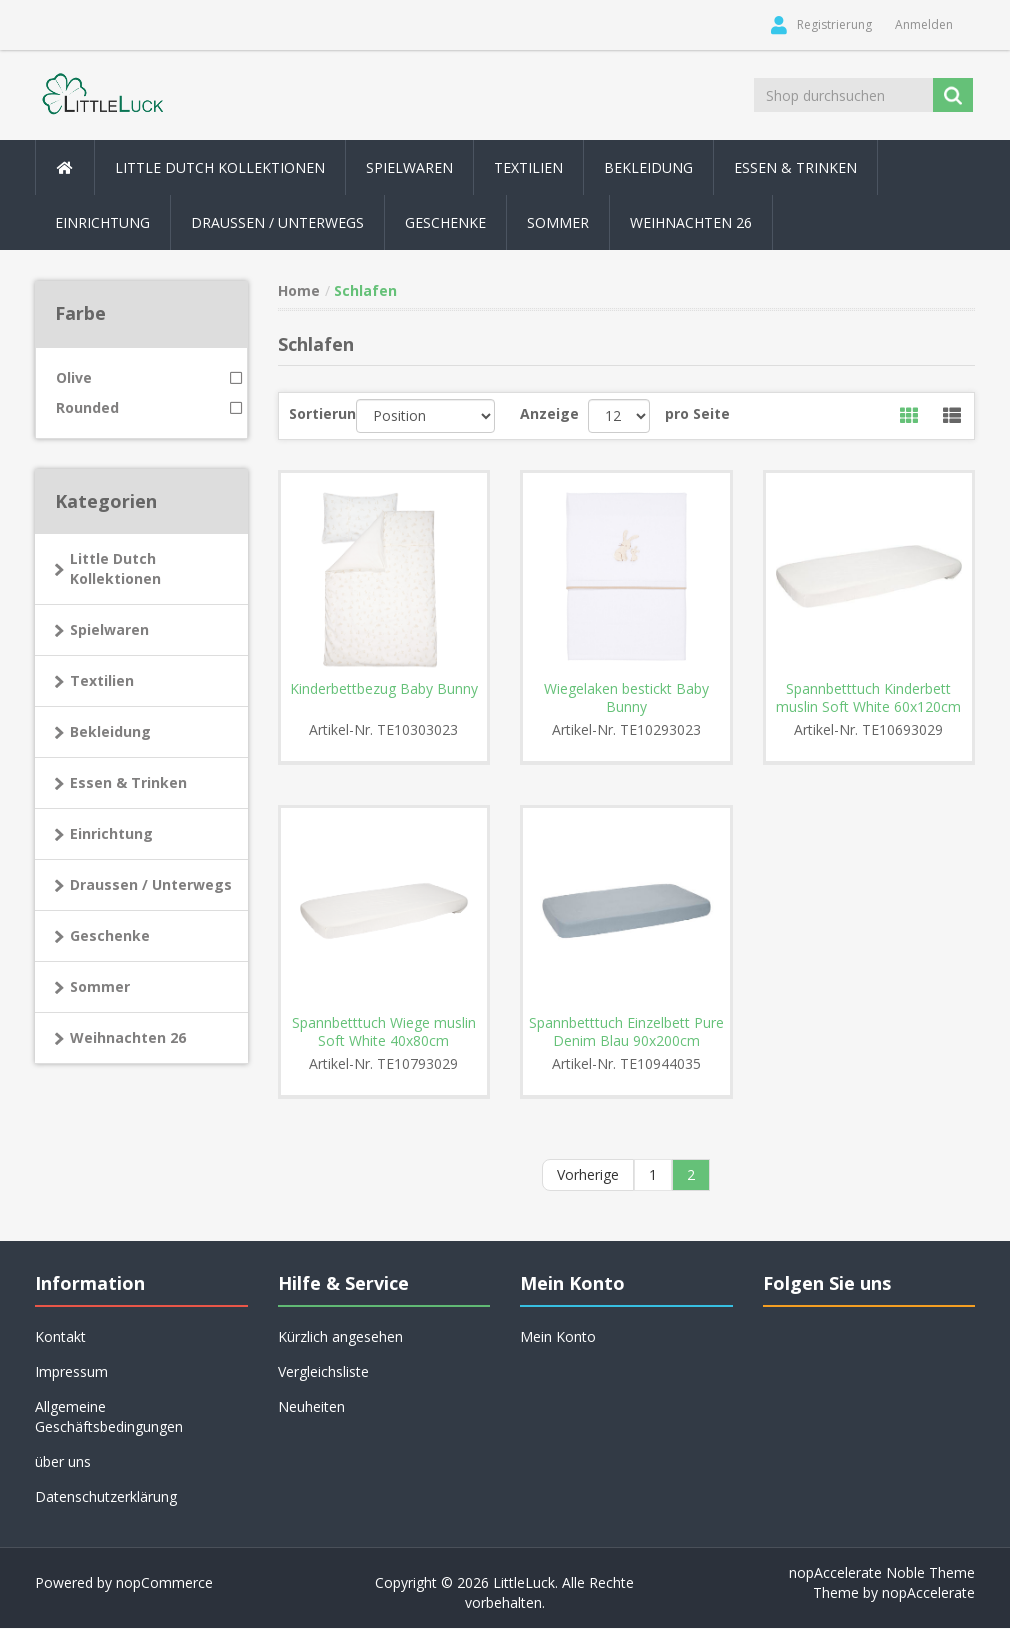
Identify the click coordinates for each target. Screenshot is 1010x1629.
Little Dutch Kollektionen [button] (220, 167)
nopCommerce (164, 1583)
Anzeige (549, 413)
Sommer (100, 986)
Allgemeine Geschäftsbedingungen (109, 1417)
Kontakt (60, 1337)
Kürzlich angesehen (340, 1337)
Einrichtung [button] (102, 222)
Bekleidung (110, 731)
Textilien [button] (528, 167)
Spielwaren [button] (409, 167)
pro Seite (697, 413)
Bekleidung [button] (648, 167)
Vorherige (588, 1175)
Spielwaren (109, 629)
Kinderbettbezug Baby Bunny (384, 689)
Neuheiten (311, 1407)
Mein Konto (558, 1337)
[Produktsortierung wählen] (426, 416)
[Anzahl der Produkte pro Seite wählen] (619, 416)
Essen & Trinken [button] (795, 167)
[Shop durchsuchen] (843, 95)
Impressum (71, 1372)
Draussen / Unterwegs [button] (277, 222)
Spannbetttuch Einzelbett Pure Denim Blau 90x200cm (626, 1033)
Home (299, 290)
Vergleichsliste (323, 1372)
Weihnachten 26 (691, 222)
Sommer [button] (558, 222)
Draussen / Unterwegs (151, 884)
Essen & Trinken (128, 782)
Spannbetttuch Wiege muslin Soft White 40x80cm (384, 1033)
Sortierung (322, 413)
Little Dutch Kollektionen (115, 568)
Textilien (102, 680)
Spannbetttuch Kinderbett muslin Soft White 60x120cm (868, 698)
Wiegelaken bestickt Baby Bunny (626, 698)
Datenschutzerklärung (106, 1497)
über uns (63, 1462)
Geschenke (445, 222)
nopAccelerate (928, 1593)
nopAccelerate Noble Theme (882, 1573)
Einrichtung (111, 833)
